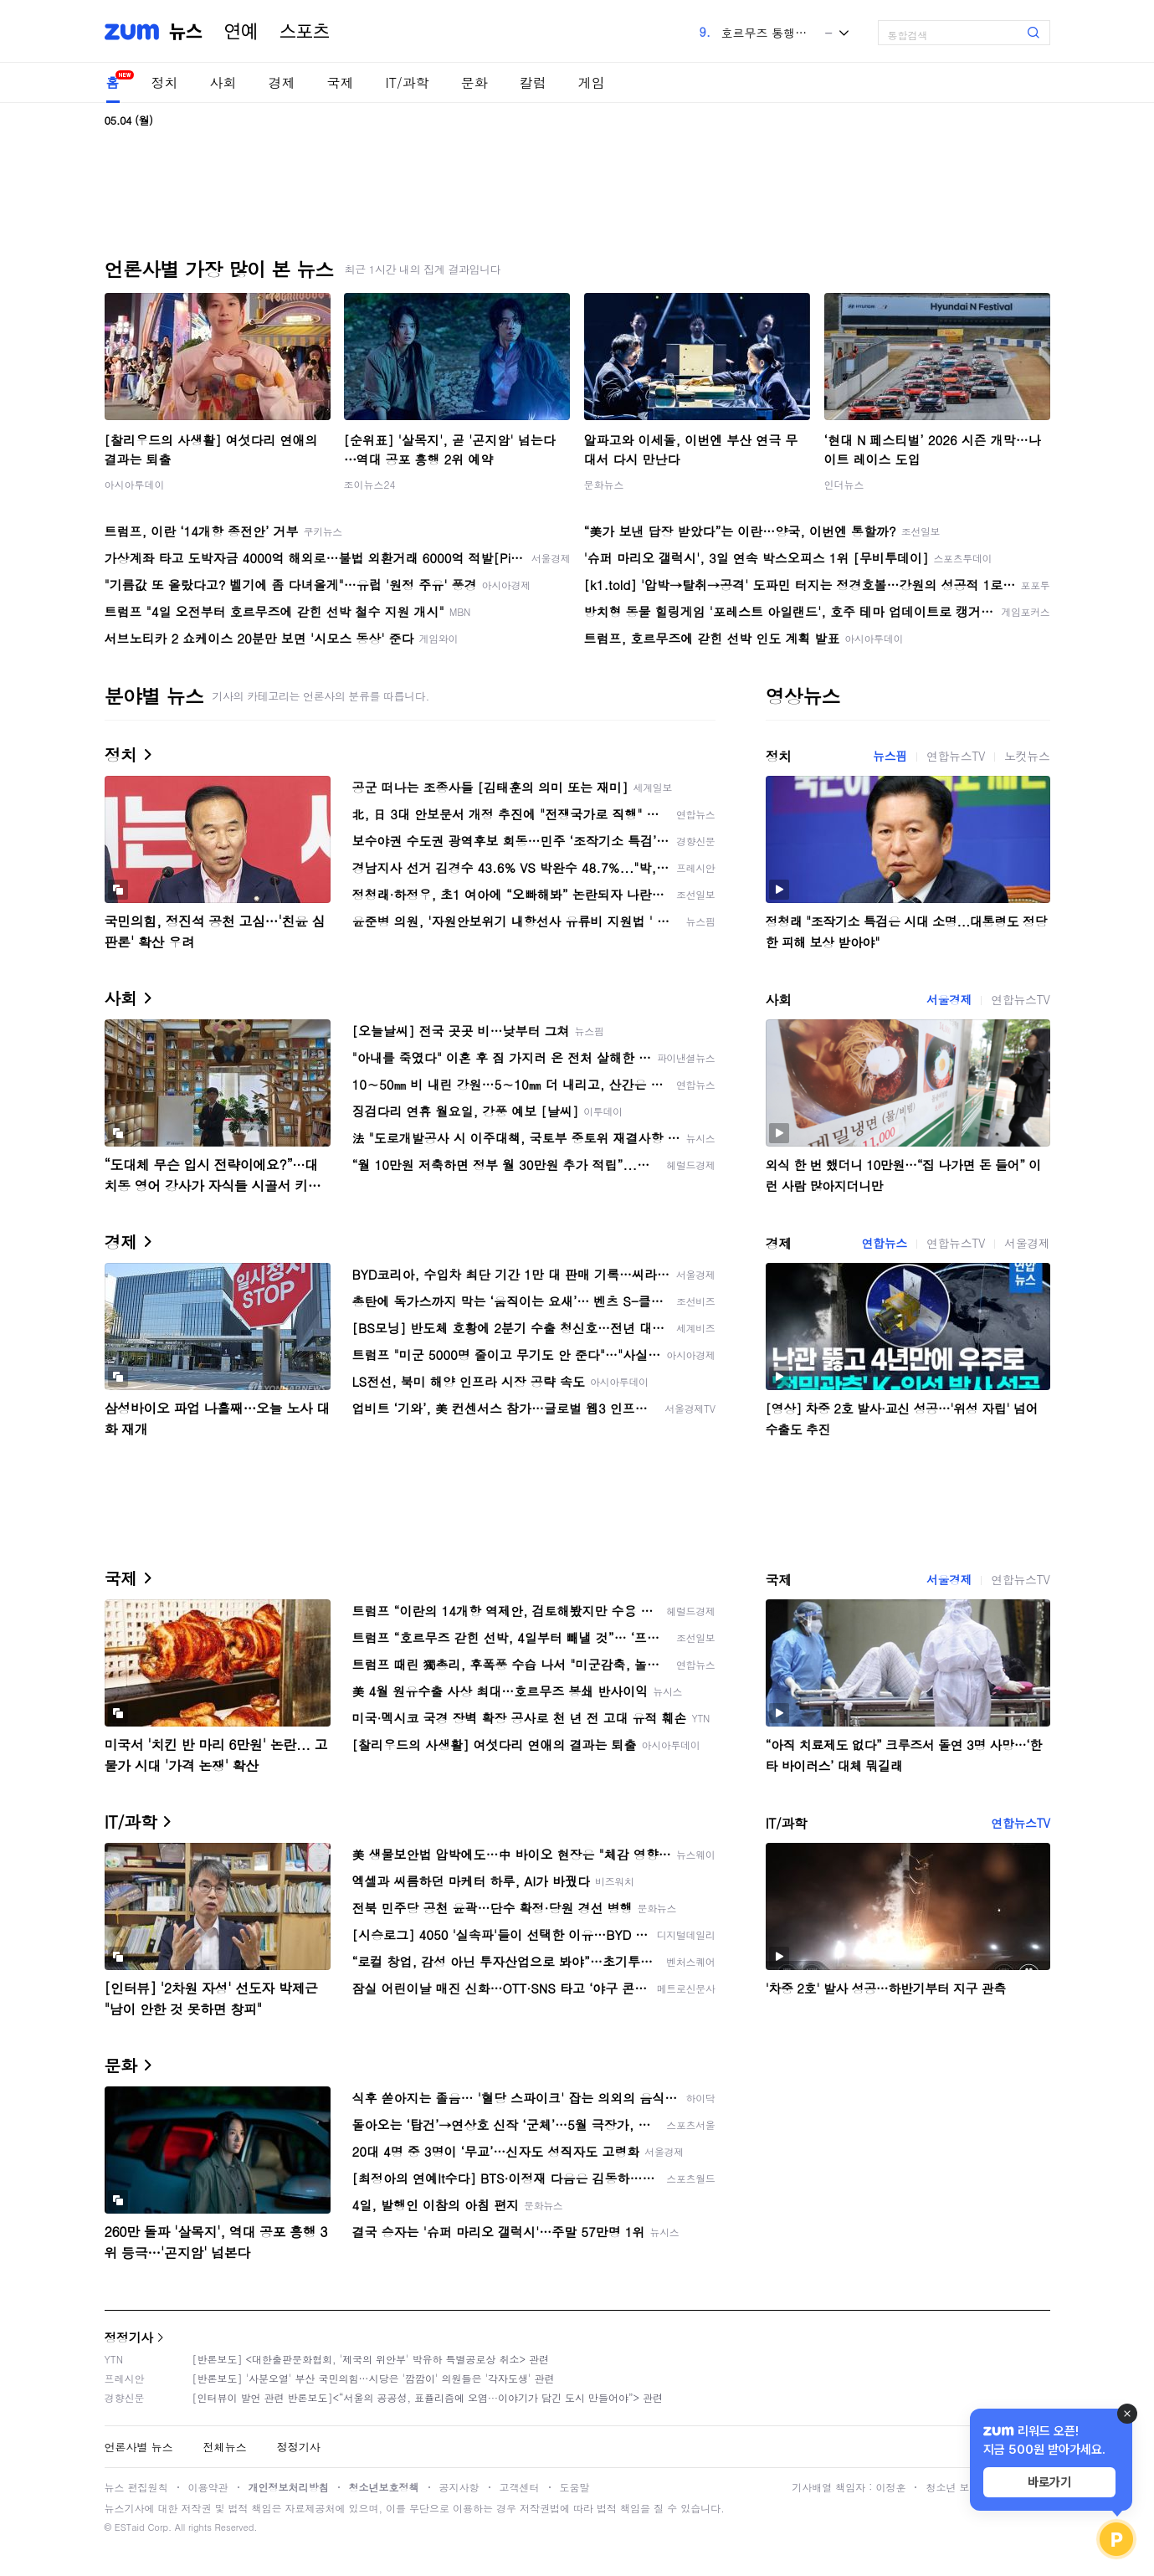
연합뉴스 (884, 1242)
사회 (223, 82)
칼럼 (533, 82)
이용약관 (208, 2487)
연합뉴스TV (955, 755)
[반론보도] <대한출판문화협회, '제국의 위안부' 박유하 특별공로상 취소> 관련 (371, 2359)
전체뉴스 (225, 2447)
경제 (282, 82)
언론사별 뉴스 (139, 2447)
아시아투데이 (135, 484)
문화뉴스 (604, 484)
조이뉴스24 (370, 484)
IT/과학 (407, 82)
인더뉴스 (844, 484)
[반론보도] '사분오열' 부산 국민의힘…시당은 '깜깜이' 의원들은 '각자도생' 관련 (373, 2378)
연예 (241, 32)
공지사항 (459, 2487)
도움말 (575, 2487)
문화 (474, 82)
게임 (591, 82)
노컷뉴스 (1026, 755)
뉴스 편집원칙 (136, 2487)
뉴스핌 (890, 755)
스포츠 (305, 32)
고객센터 (520, 2487)
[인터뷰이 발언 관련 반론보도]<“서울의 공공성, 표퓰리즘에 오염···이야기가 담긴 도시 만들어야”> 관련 (428, 2397)
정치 (164, 82)
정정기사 (129, 2337)
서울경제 (949, 999)
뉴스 (186, 32)
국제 (340, 82)
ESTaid (130, 2527)
